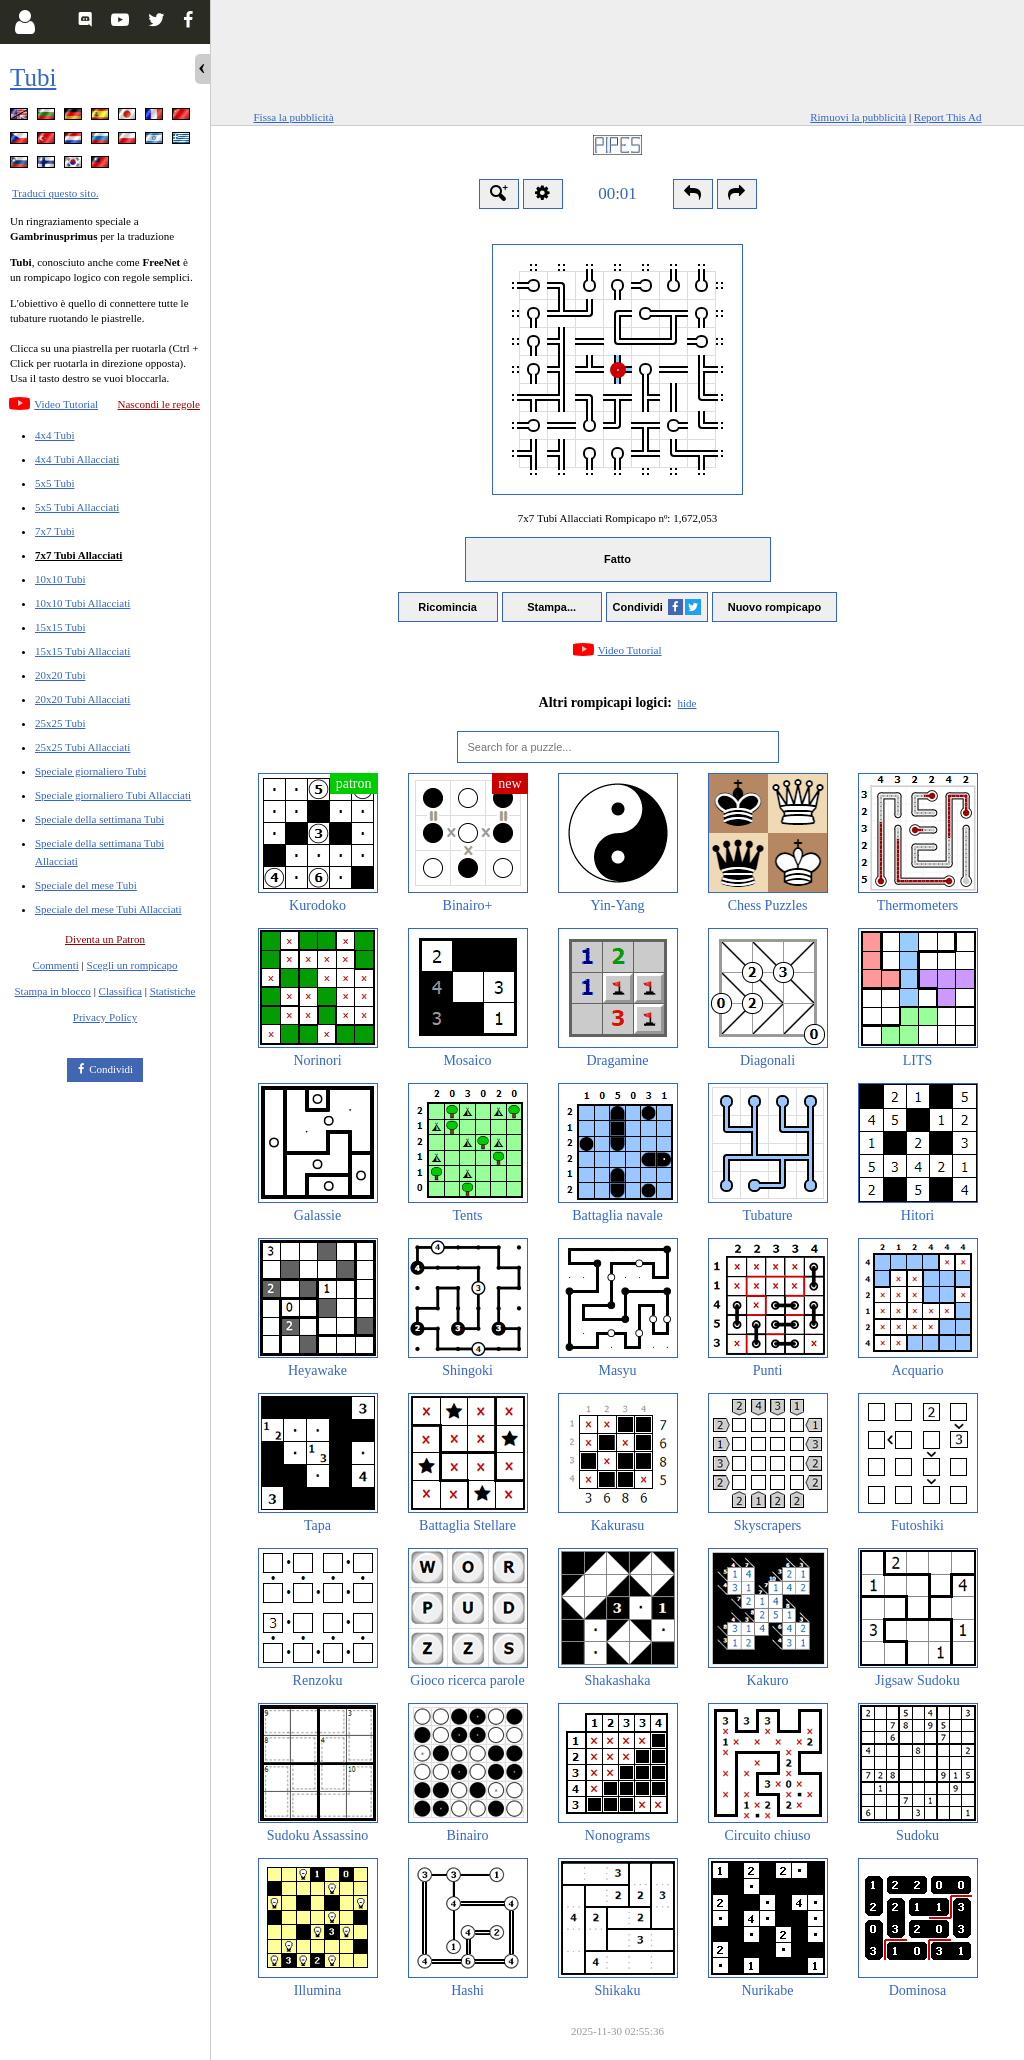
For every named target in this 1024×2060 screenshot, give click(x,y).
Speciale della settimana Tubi (99, 819)
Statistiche (173, 991)
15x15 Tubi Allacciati (82, 651)
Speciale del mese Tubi (86, 885)
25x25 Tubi (60, 723)
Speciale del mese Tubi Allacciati (108, 909)
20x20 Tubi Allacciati (82, 699)
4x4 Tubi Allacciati (77, 459)
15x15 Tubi (60, 627)
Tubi (33, 77)
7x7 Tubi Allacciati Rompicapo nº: (617, 518)
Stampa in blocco (53, 991)
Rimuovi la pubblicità (858, 117)
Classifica (120, 991)
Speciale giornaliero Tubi (90, 771)
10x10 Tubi (60, 579)
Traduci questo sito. (55, 193)
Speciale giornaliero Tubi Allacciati (113, 795)
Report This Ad (948, 117)
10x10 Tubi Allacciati (82, 603)
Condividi (111, 1069)
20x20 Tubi (60, 675)
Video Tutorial (66, 404)
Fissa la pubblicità (294, 117)
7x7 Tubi (54, 531)
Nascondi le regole (159, 404)
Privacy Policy (105, 1017)
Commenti (55, 965)
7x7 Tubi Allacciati (78, 555)
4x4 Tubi (54, 435)
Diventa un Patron (105, 939)
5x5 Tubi (54, 483)
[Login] (24, 22)
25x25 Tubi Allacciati (82, 747)
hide (687, 703)
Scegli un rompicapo (132, 965)
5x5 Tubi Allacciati (77, 507)
